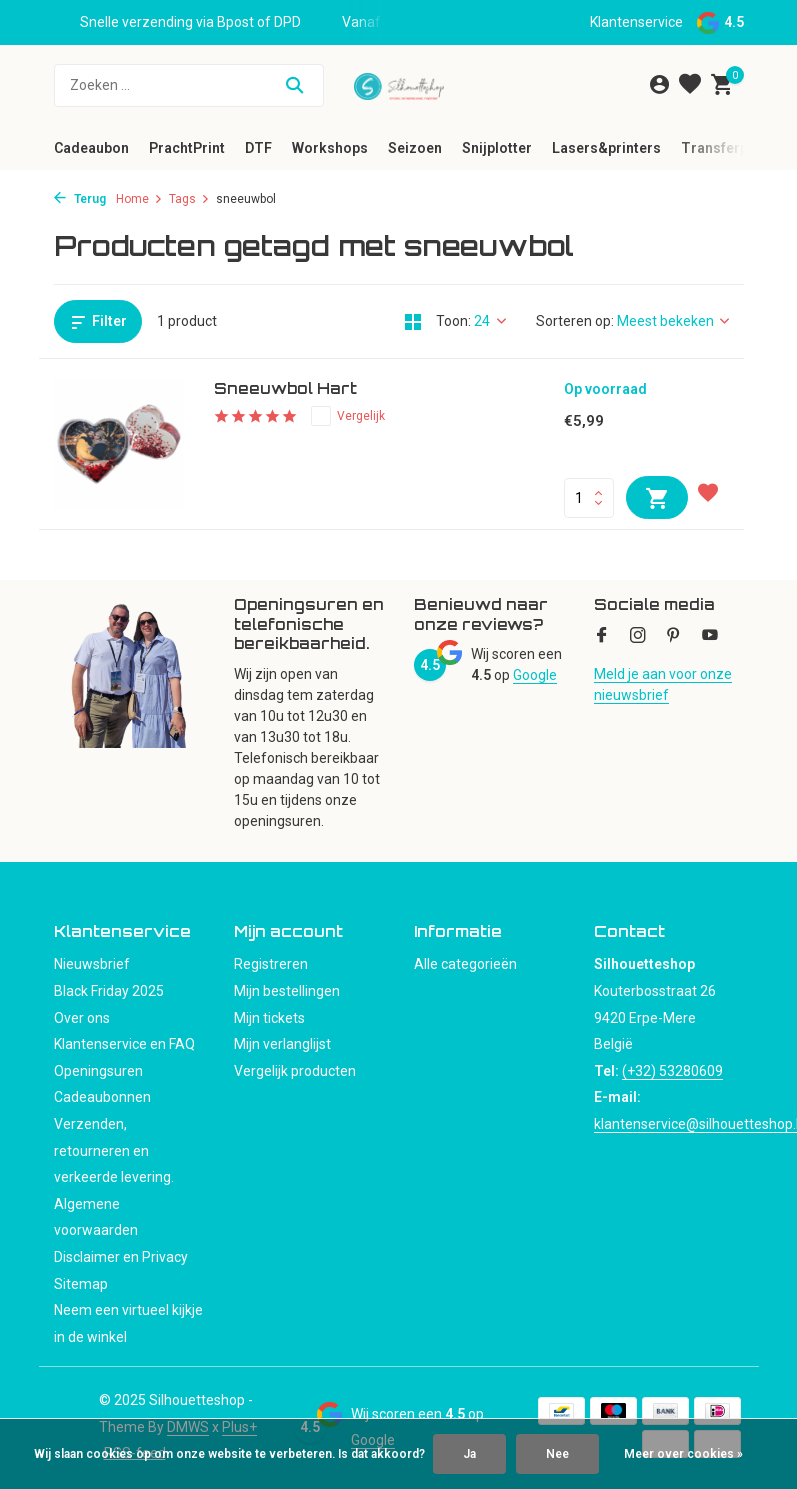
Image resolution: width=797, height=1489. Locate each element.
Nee (557, 1454)
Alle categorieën (465, 964)
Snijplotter (497, 148)
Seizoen (415, 148)
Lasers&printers (606, 148)
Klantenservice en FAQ (124, 1044)
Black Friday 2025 (109, 991)
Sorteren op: (575, 321)
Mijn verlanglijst (282, 1044)
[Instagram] (638, 637)
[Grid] (413, 322)
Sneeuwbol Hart (285, 388)
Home (139, 199)
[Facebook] (602, 637)
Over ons (82, 1018)
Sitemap (81, 1284)
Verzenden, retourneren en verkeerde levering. (114, 1150)
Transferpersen (733, 148)
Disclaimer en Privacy (121, 1257)
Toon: (453, 321)
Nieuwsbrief (92, 964)
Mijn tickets (269, 1018)
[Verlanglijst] (690, 85)
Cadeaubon (91, 148)
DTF (258, 148)
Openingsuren (98, 1071)
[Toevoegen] (657, 497)
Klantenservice (636, 22)
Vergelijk (348, 416)
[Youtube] (710, 637)
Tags (189, 199)
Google (535, 675)
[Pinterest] (674, 637)
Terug (80, 199)
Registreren (271, 964)
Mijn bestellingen (287, 991)
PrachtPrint (187, 148)
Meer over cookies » (683, 1454)
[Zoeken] (189, 85)
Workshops (330, 148)
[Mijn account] (659, 85)
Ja (469, 1454)
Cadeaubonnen (102, 1097)
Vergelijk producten (295, 1071)
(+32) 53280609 (672, 1071)
